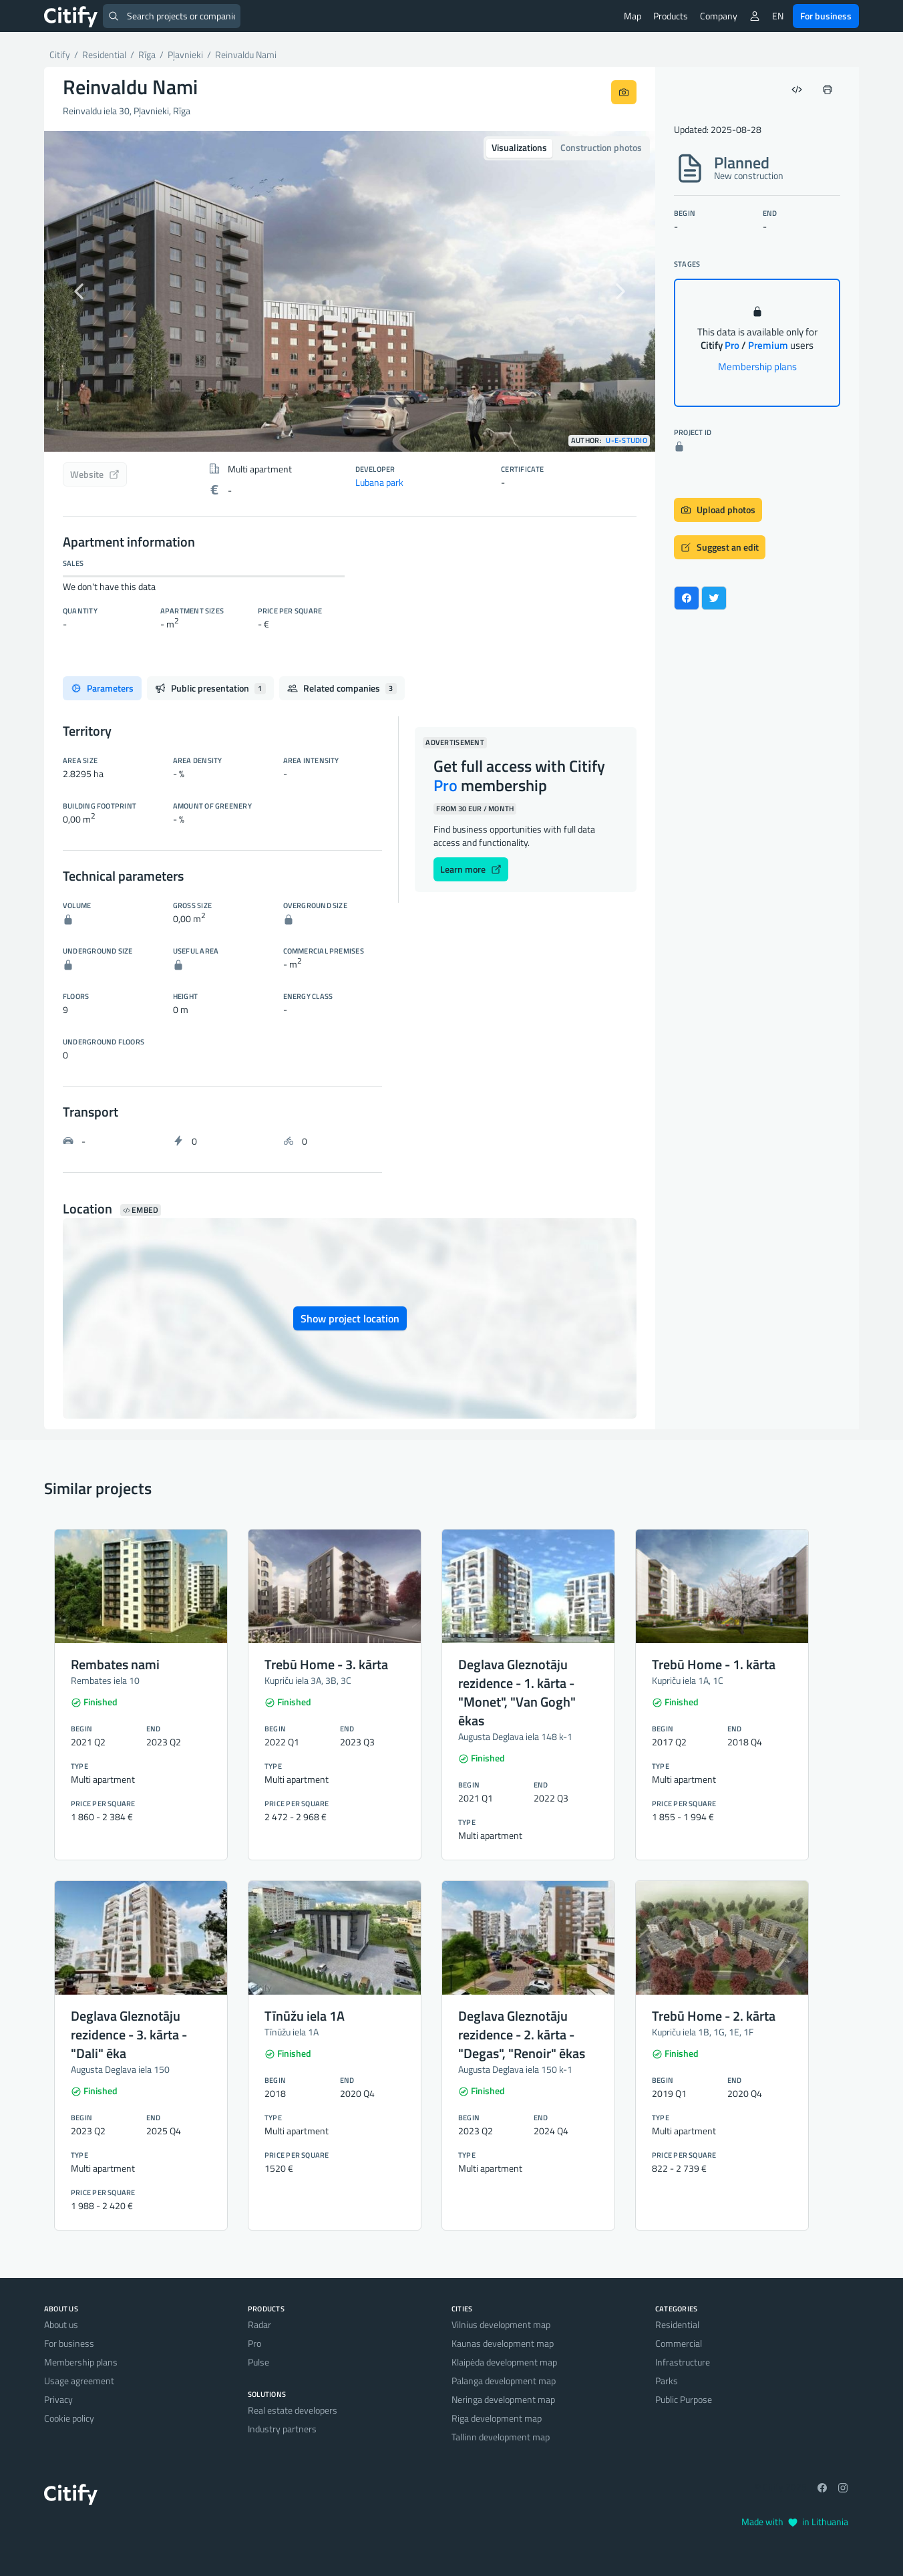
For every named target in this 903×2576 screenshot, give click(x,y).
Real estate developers (292, 2410)
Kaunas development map (503, 2343)
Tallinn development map (501, 2437)
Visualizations (519, 147)
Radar (259, 2324)
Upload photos (718, 510)
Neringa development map (503, 2399)
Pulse (258, 2362)
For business (826, 16)
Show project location (350, 1318)
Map (632, 16)
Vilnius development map (501, 2324)
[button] (90, 291)
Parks (666, 2381)
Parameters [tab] (102, 688)
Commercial (678, 2343)
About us (61, 2324)
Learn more (471, 869)
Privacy (58, 2399)
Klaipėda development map (504, 2362)
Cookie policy (69, 2418)
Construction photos (601, 147)
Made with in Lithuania (794, 2522)
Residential (677, 2324)
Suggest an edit (720, 547)
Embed (140, 1210)
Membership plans (757, 366)
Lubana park (379, 482)
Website (95, 474)
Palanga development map (504, 2381)
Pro (254, 2343)
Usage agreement (79, 2381)
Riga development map (497, 2418)
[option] (349, 291)
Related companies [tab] (342, 688)
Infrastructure (682, 2362)
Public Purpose (683, 2399)
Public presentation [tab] (210, 688)
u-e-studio (626, 440)
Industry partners (282, 2429)
